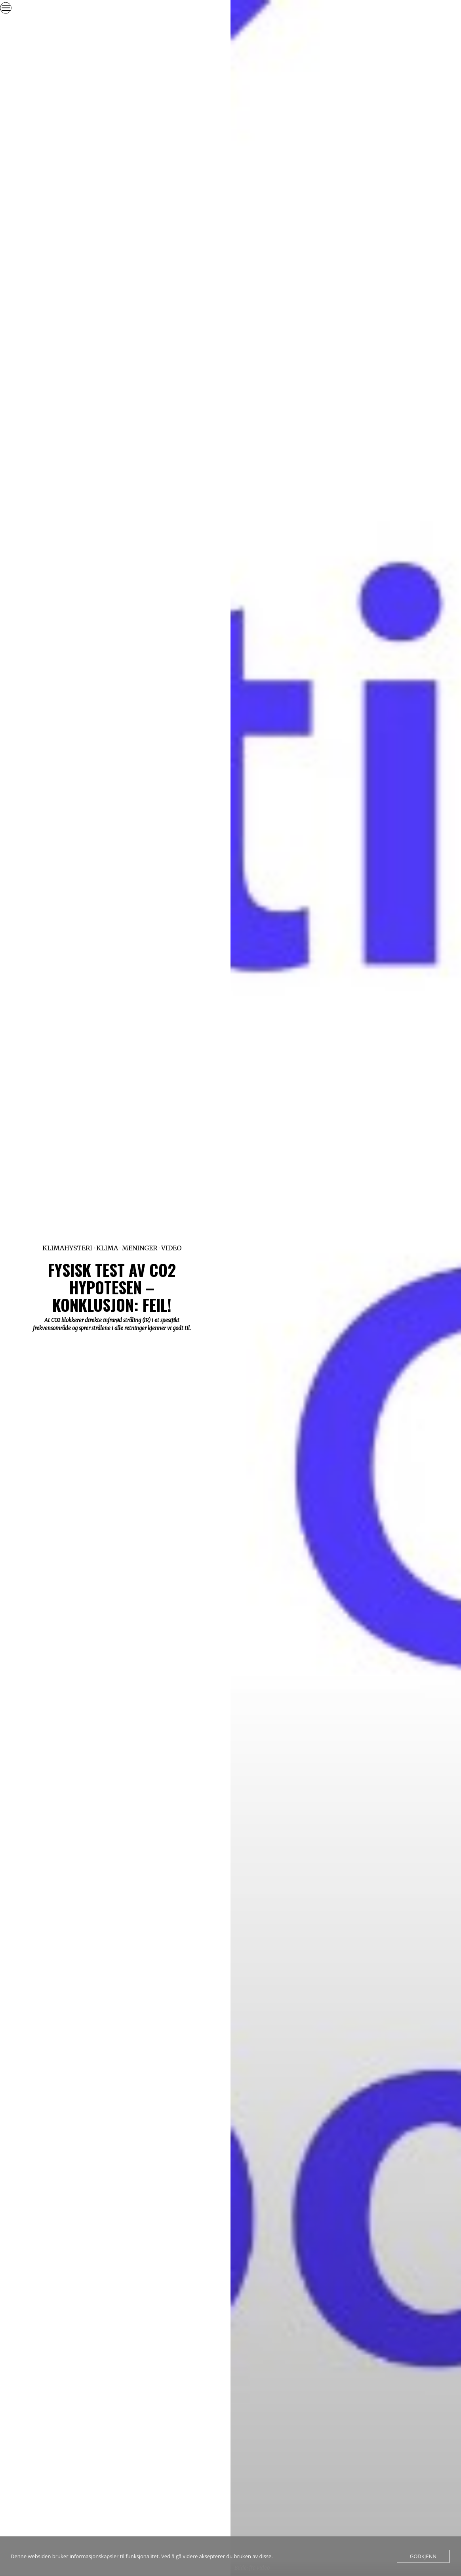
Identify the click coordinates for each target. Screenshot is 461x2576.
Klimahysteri (67, 1248)
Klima (107, 1248)
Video (171, 1248)
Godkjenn (423, 2556)
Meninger (139, 1248)
